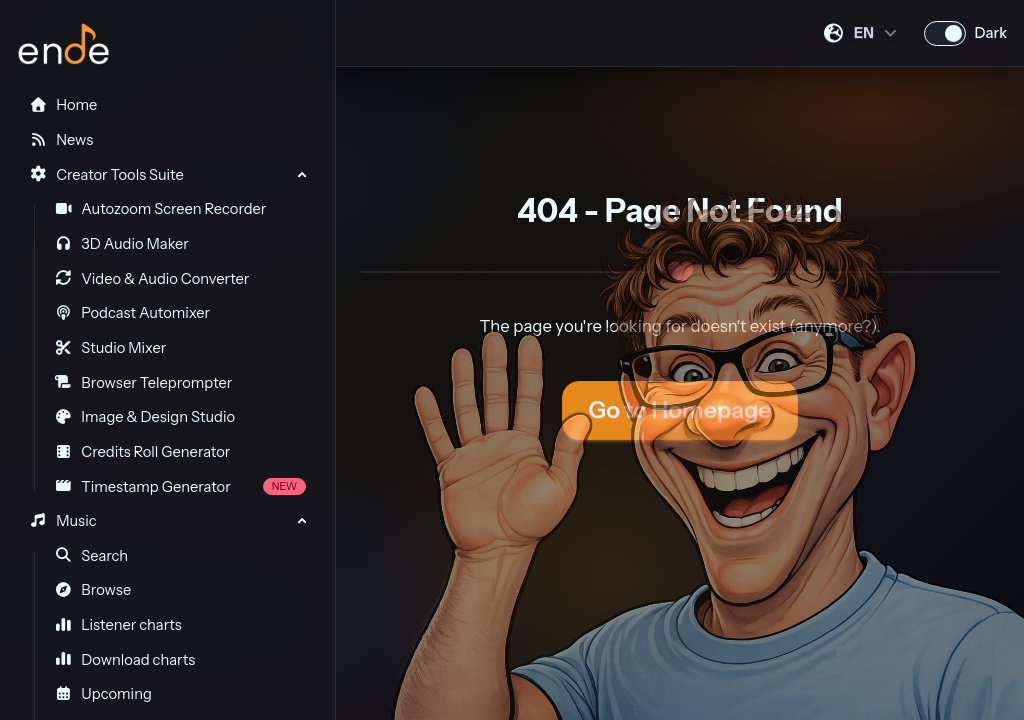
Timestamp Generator (180, 487)
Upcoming (103, 694)
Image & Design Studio (145, 417)
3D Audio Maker (122, 244)
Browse (93, 590)
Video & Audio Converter (152, 279)
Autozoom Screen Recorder (161, 209)
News (61, 140)
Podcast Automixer (132, 313)
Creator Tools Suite (106, 175)
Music (62, 521)
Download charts (125, 660)
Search (92, 556)
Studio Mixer (111, 348)
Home (63, 105)
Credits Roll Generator (143, 452)
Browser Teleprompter (144, 383)
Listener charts (118, 625)
